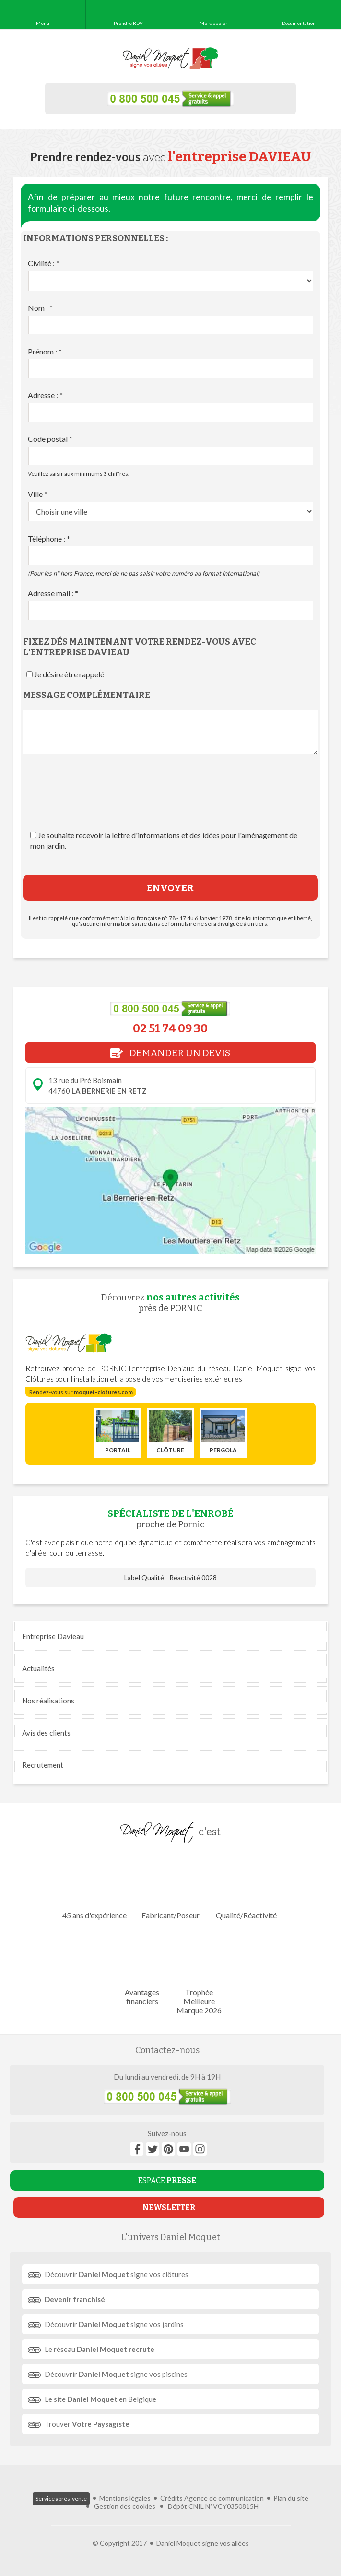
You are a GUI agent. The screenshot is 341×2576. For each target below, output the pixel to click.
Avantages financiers (142, 1968)
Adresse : (45, 395)
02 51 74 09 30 (170, 1028)
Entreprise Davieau (53, 1636)
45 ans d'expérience (94, 1886)
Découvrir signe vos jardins (114, 2324)
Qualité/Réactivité (246, 1886)
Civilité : (43, 263)
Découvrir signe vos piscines (116, 2374)
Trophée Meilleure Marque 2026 (199, 1972)
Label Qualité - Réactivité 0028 (170, 1577)
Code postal (50, 438)
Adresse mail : (53, 593)
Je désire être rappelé (69, 674)
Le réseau (99, 2349)
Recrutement (42, 1765)
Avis (46, 1732)
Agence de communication (224, 2498)
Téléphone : (49, 538)
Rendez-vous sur (81, 1391)
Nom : (40, 307)
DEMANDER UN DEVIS (170, 1053)
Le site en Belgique (100, 2399)
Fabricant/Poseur (170, 1886)
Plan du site (290, 2498)
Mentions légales (125, 2498)
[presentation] (170, 801)
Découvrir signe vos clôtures (116, 2274)
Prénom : (45, 351)
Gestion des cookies (124, 2506)
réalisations (48, 1700)
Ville (37, 493)
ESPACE (167, 2180)
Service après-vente (61, 2498)
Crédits (171, 2498)
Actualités (38, 1668)
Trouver (87, 2424)
